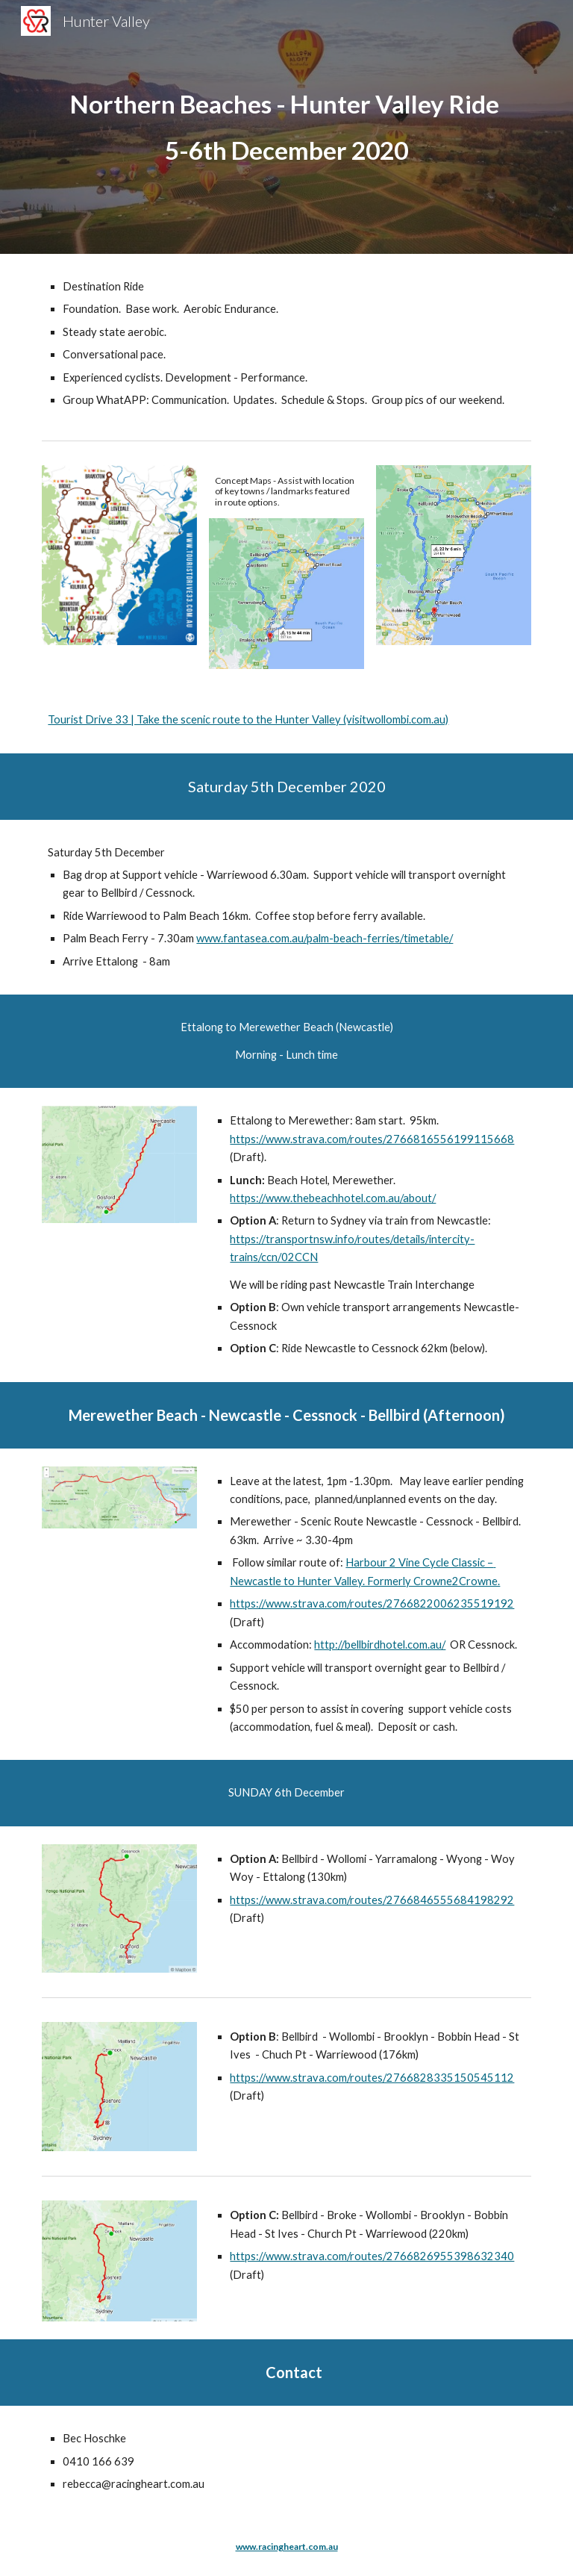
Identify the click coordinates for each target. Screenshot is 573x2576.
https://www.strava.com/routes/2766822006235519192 (372, 1603)
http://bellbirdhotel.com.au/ (379, 1644)
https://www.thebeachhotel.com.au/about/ (333, 1198)
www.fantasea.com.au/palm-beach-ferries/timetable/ (324, 938)
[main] (286, 126)
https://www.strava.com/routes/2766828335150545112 (372, 2077)
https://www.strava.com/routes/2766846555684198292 (372, 1900)
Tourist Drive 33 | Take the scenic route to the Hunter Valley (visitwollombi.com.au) (248, 719)
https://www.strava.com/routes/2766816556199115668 (372, 1139)
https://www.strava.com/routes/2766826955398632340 (372, 2256)
